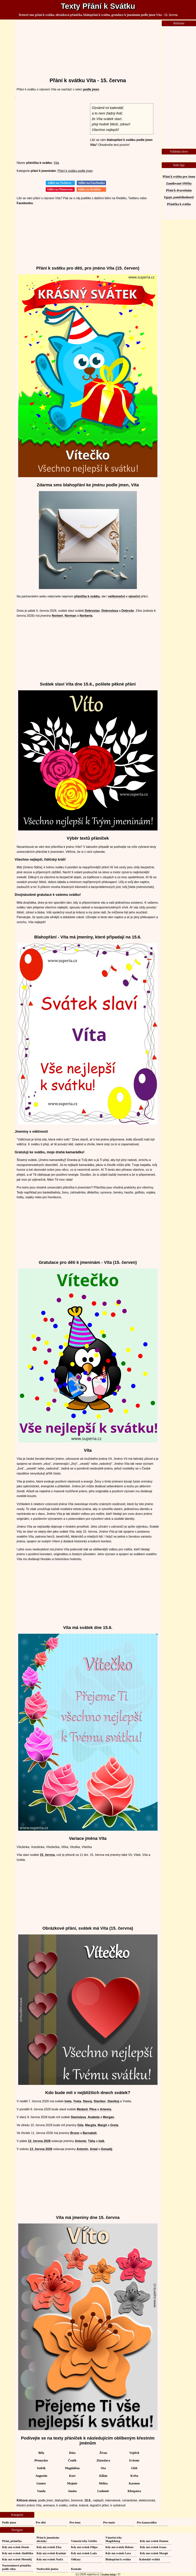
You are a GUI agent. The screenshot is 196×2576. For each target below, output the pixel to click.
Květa (134, 2475)
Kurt (72, 2475)
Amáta (72, 2491)
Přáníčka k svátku (179, 204)
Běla (41, 2452)
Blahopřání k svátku (118, 2559)
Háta (72, 2452)
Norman (70, 615)
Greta (114, 2125)
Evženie (134, 2460)
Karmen (134, 2483)
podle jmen (91, 89)
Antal (93, 2149)
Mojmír (72, 2483)
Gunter (41, 2483)
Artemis (105, 2109)
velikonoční (116, 596)
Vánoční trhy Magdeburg (113, 2539)
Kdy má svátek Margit (154, 2553)
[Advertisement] (88, 47)
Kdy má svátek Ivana (153, 2547)
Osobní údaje (108, 2574)
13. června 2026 (41, 2149)
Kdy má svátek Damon (154, 2541)
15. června (47, 1854)
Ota (103, 2468)
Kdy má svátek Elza (49, 2547)
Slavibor (100, 2101)
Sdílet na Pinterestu (60, 189)
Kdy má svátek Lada (84, 2553)
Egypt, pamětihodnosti (179, 197)
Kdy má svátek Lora (118, 2553)
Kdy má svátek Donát (15, 2547)
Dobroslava (109, 610)
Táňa (91, 2141)
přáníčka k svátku (87, 596)
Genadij (106, 2149)
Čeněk (72, 2460)
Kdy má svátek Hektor (119, 2547)
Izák (101, 2141)
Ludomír (103, 2491)
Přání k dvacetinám (179, 190)
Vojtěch (134, 2452)
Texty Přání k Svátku (98, 6)
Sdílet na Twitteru (60, 182)
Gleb (134, 2468)
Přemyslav (41, 2460)
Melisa (103, 2483)
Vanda (41, 2491)
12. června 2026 (39, 2141)
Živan (103, 2452)
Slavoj (87, 2101)
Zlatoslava (103, 2460)
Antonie (80, 2141)
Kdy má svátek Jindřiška (17, 2553)
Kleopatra (134, 2491)
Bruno (74, 2133)
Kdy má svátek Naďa (50, 2559)
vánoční (134, 596)
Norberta (86, 615)
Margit (102, 2125)
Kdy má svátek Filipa (84, 2547)
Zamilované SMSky (179, 183)
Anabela (94, 2117)
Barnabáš (90, 2133)
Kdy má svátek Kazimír (51, 2553)
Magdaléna (72, 2468)
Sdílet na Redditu (91, 189)
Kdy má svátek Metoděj (17, 2559)
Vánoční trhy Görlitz (84, 2541)
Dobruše (128, 610)
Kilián (103, 2475)
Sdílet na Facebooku (91, 182)
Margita (90, 2125)
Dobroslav (92, 610)
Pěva (92, 2109)
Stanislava (78, 2117)
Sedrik (41, 2468)
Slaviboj (113, 2101)
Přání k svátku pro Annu (179, 176)
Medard (82, 2109)
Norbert (57, 615)
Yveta (77, 2101)
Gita (80, 2125)
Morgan (108, 2117)
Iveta (68, 2101)
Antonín (82, 2149)
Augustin (41, 2475)
